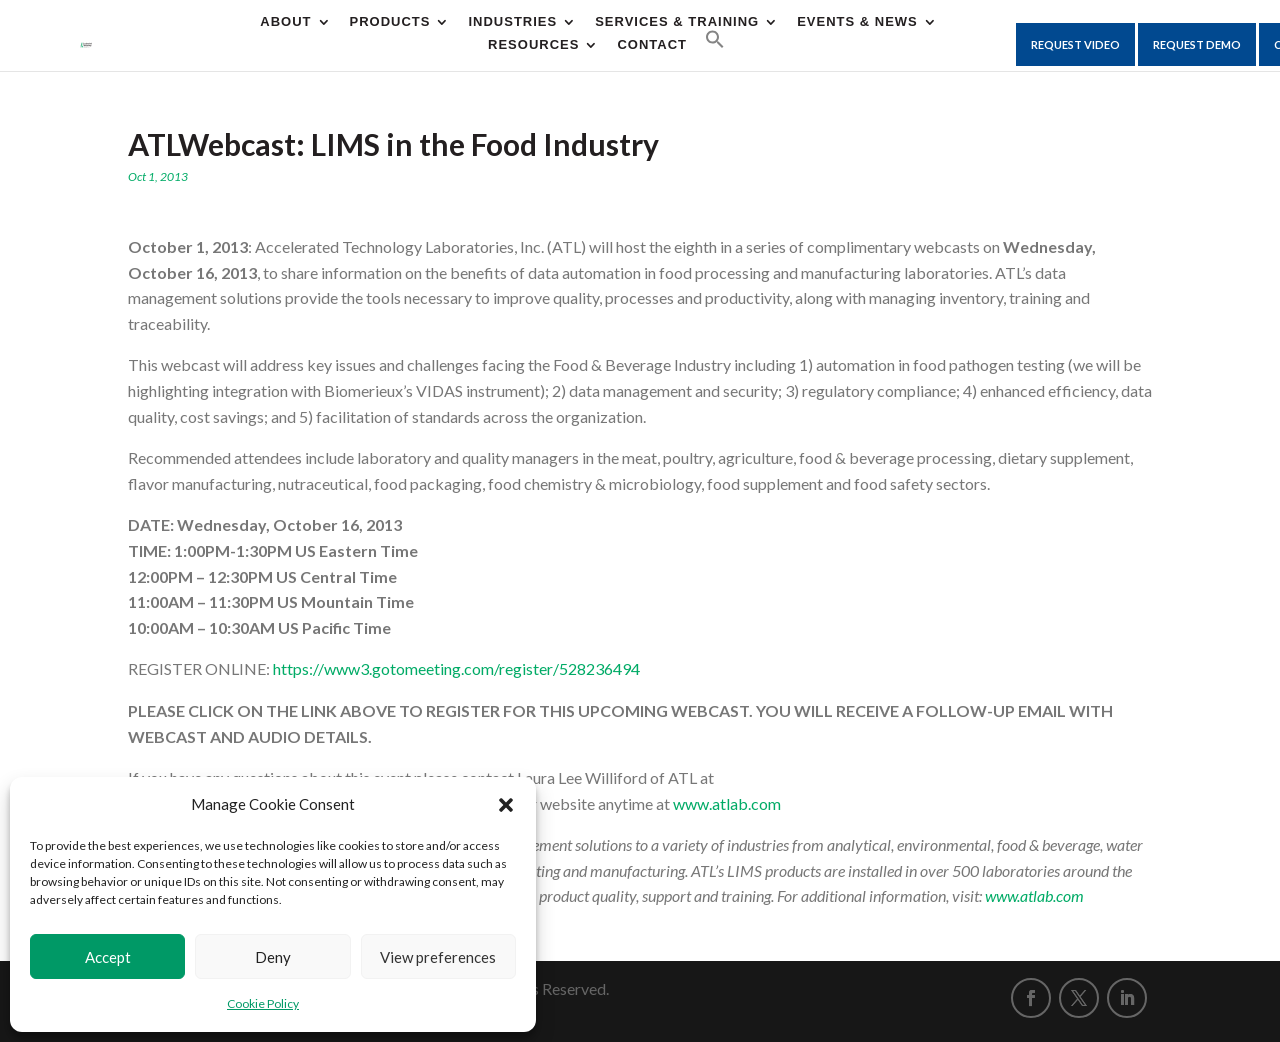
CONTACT (652, 45)
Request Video (1075, 44)
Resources (533, 45)
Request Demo (1197, 44)
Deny (273, 957)
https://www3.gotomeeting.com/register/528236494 (456, 668)
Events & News (857, 22)
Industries (512, 22)
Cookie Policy (263, 1003)
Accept (108, 957)
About (285, 22)
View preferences (438, 957)
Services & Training (677, 22)
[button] (506, 805)
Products (390, 22)
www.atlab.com (727, 803)
